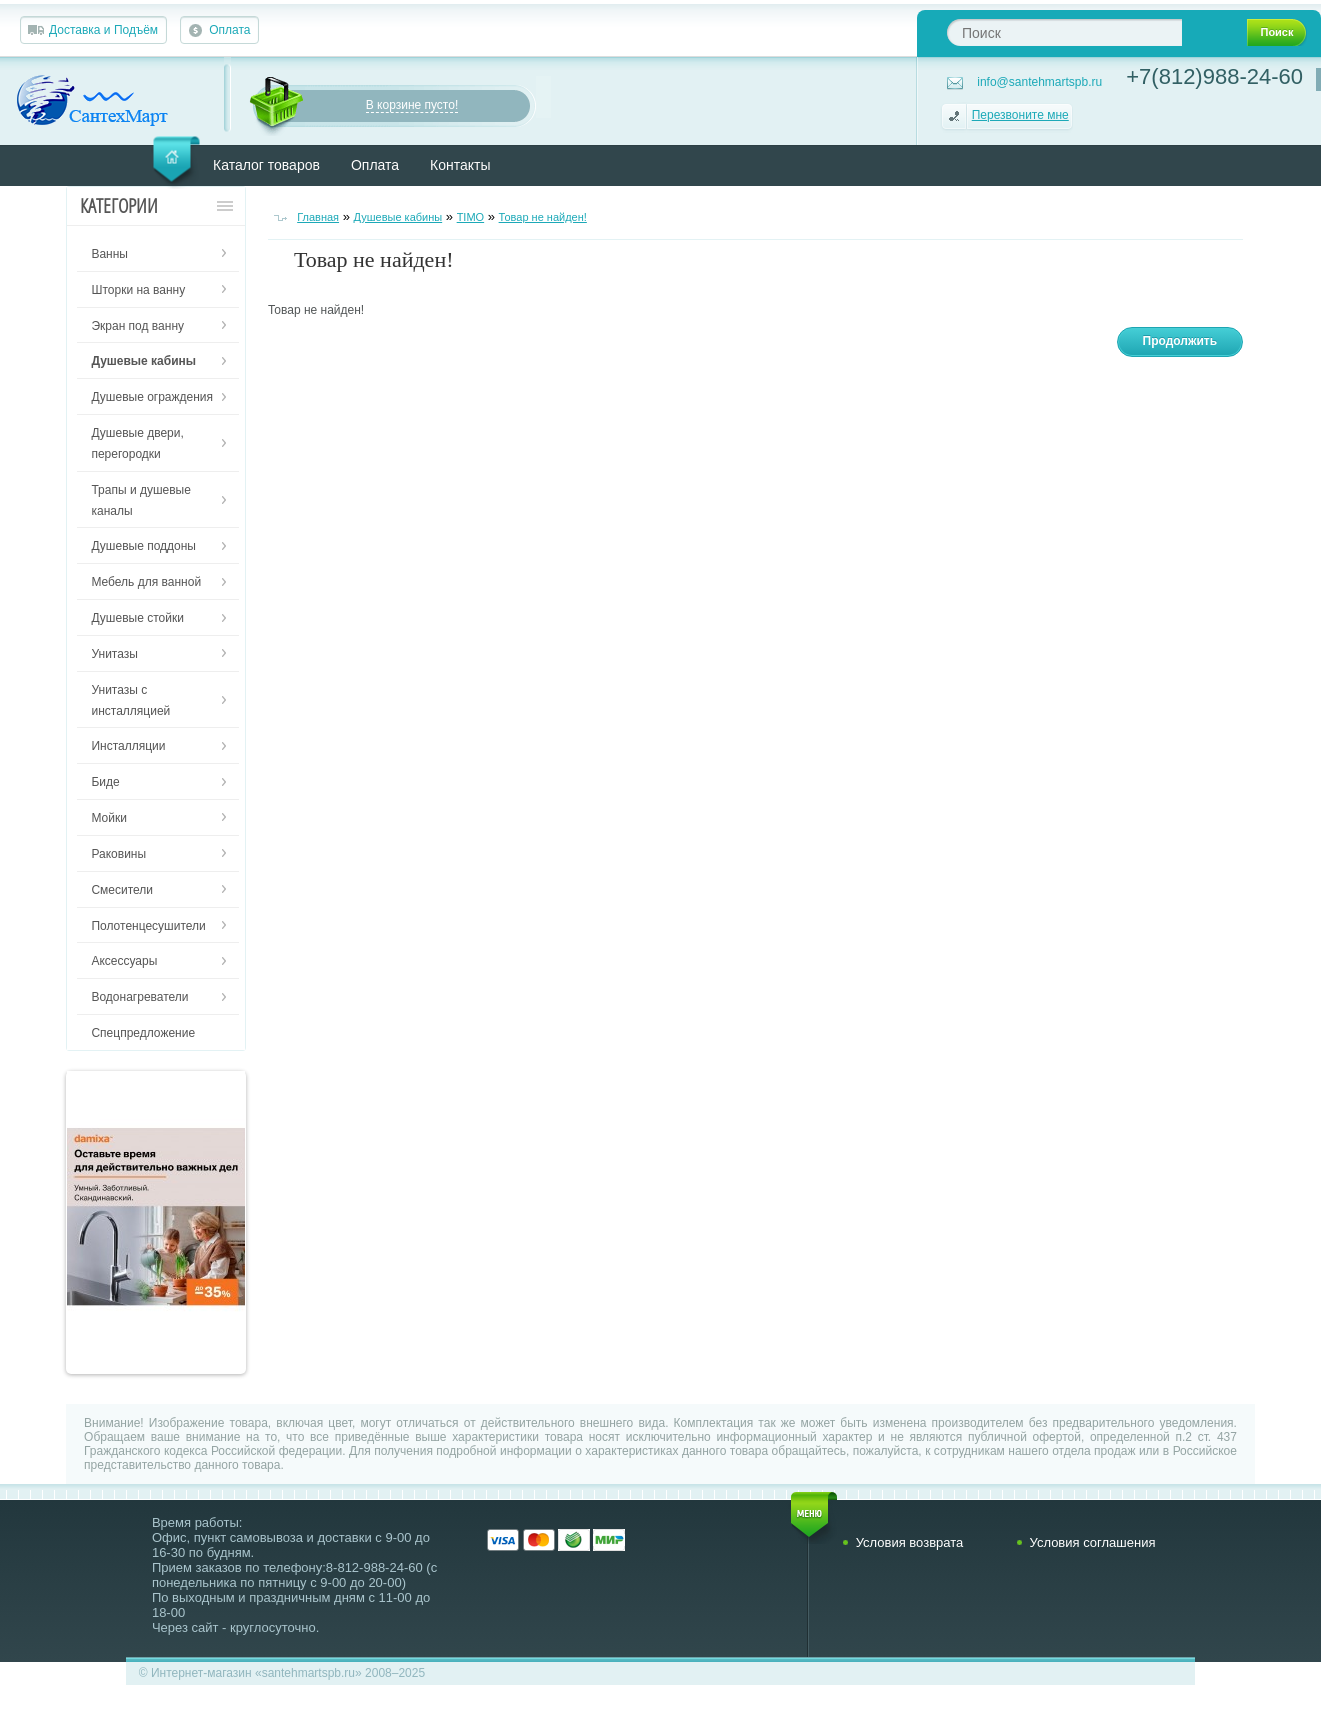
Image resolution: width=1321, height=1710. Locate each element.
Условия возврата (910, 1542)
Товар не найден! (543, 217)
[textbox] (1064, 32)
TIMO (471, 217)
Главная (318, 217)
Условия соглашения (1093, 1542)
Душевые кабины (398, 217)
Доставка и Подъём (103, 30)
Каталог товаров (266, 165)
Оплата (229, 30)
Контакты (460, 165)
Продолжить (1180, 341)
